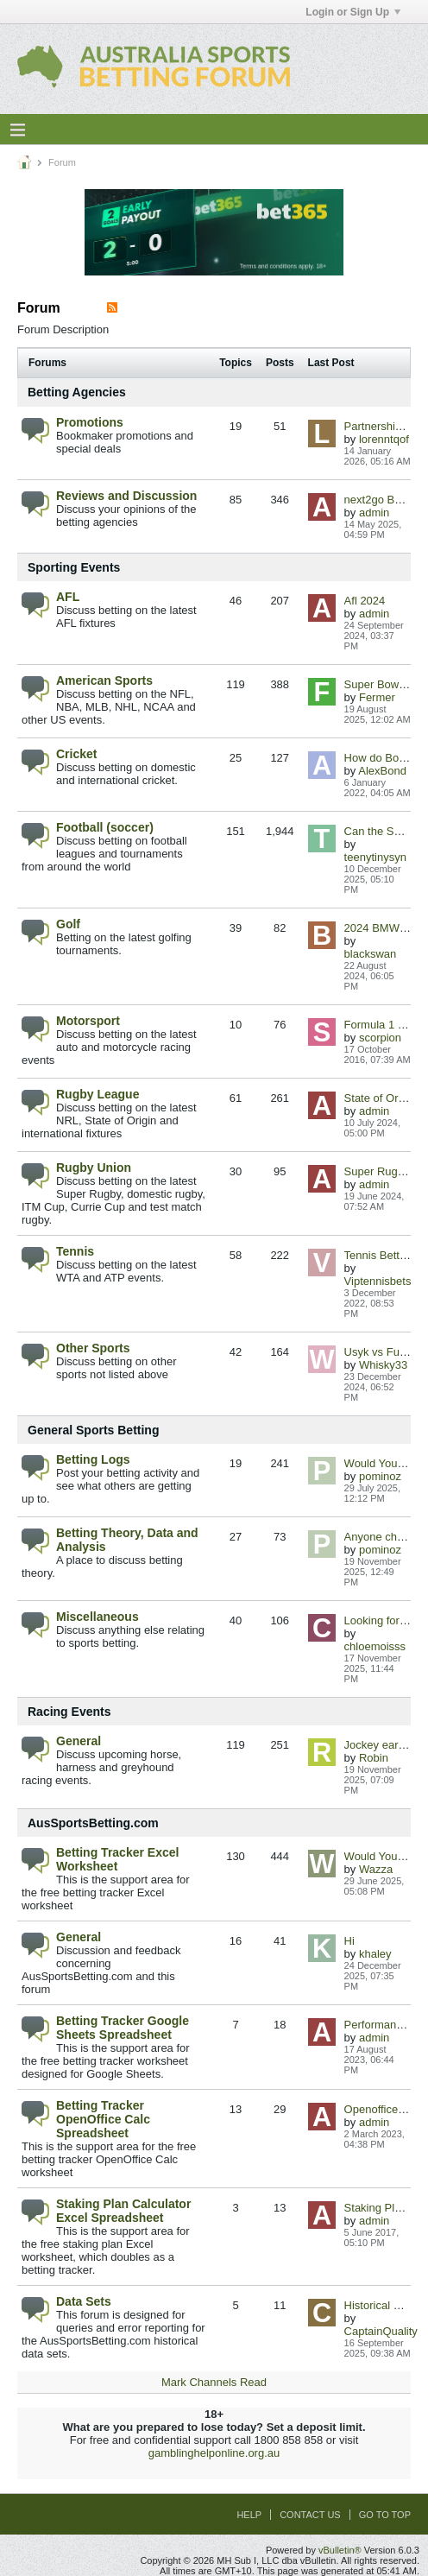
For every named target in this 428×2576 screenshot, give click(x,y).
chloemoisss (375, 1646)
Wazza (376, 1869)
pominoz (380, 1476)
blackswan (370, 953)
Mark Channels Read (214, 2382)
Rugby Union (93, 1167)
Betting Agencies (77, 392)
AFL (67, 597)
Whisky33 (383, 1364)
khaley (375, 1953)
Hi (349, 1940)
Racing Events (69, 1711)
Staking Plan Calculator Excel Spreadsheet (123, 2211)
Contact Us (310, 2515)
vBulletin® (340, 2550)
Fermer (377, 697)
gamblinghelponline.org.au (214, 2452)
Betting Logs (93, 1459)
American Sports (104, 680)
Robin (373, 1757)
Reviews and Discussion (126, 496)
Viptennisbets (378, 1281)
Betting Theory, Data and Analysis (127, 1540)
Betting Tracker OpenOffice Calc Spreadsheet (103, 2119)
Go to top (385, 2515)
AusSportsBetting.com (93, 1823)
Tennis (75, 1251)
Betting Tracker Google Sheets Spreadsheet (122, 2027)
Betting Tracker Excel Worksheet (117, 1859)
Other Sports (93, 1348)
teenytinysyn (375, 857)
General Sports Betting (93, 1430)
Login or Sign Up (352, 12)
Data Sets (83, 2301)
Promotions (89, 422)
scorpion (380, 1037)
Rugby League (97, 1094)
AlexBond (382, 770)
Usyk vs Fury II (381, 1351)
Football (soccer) (105, 827)
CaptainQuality (381, 2331)
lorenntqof (384, 439)
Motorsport (88, 1021)
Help (248, 2515)
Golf (68, 924)
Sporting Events (74, 567)
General (78, 1741)
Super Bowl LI (379, 684)
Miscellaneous (97, 1616)
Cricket (76, 754)
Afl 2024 (365, 600)
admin (374, 512)
